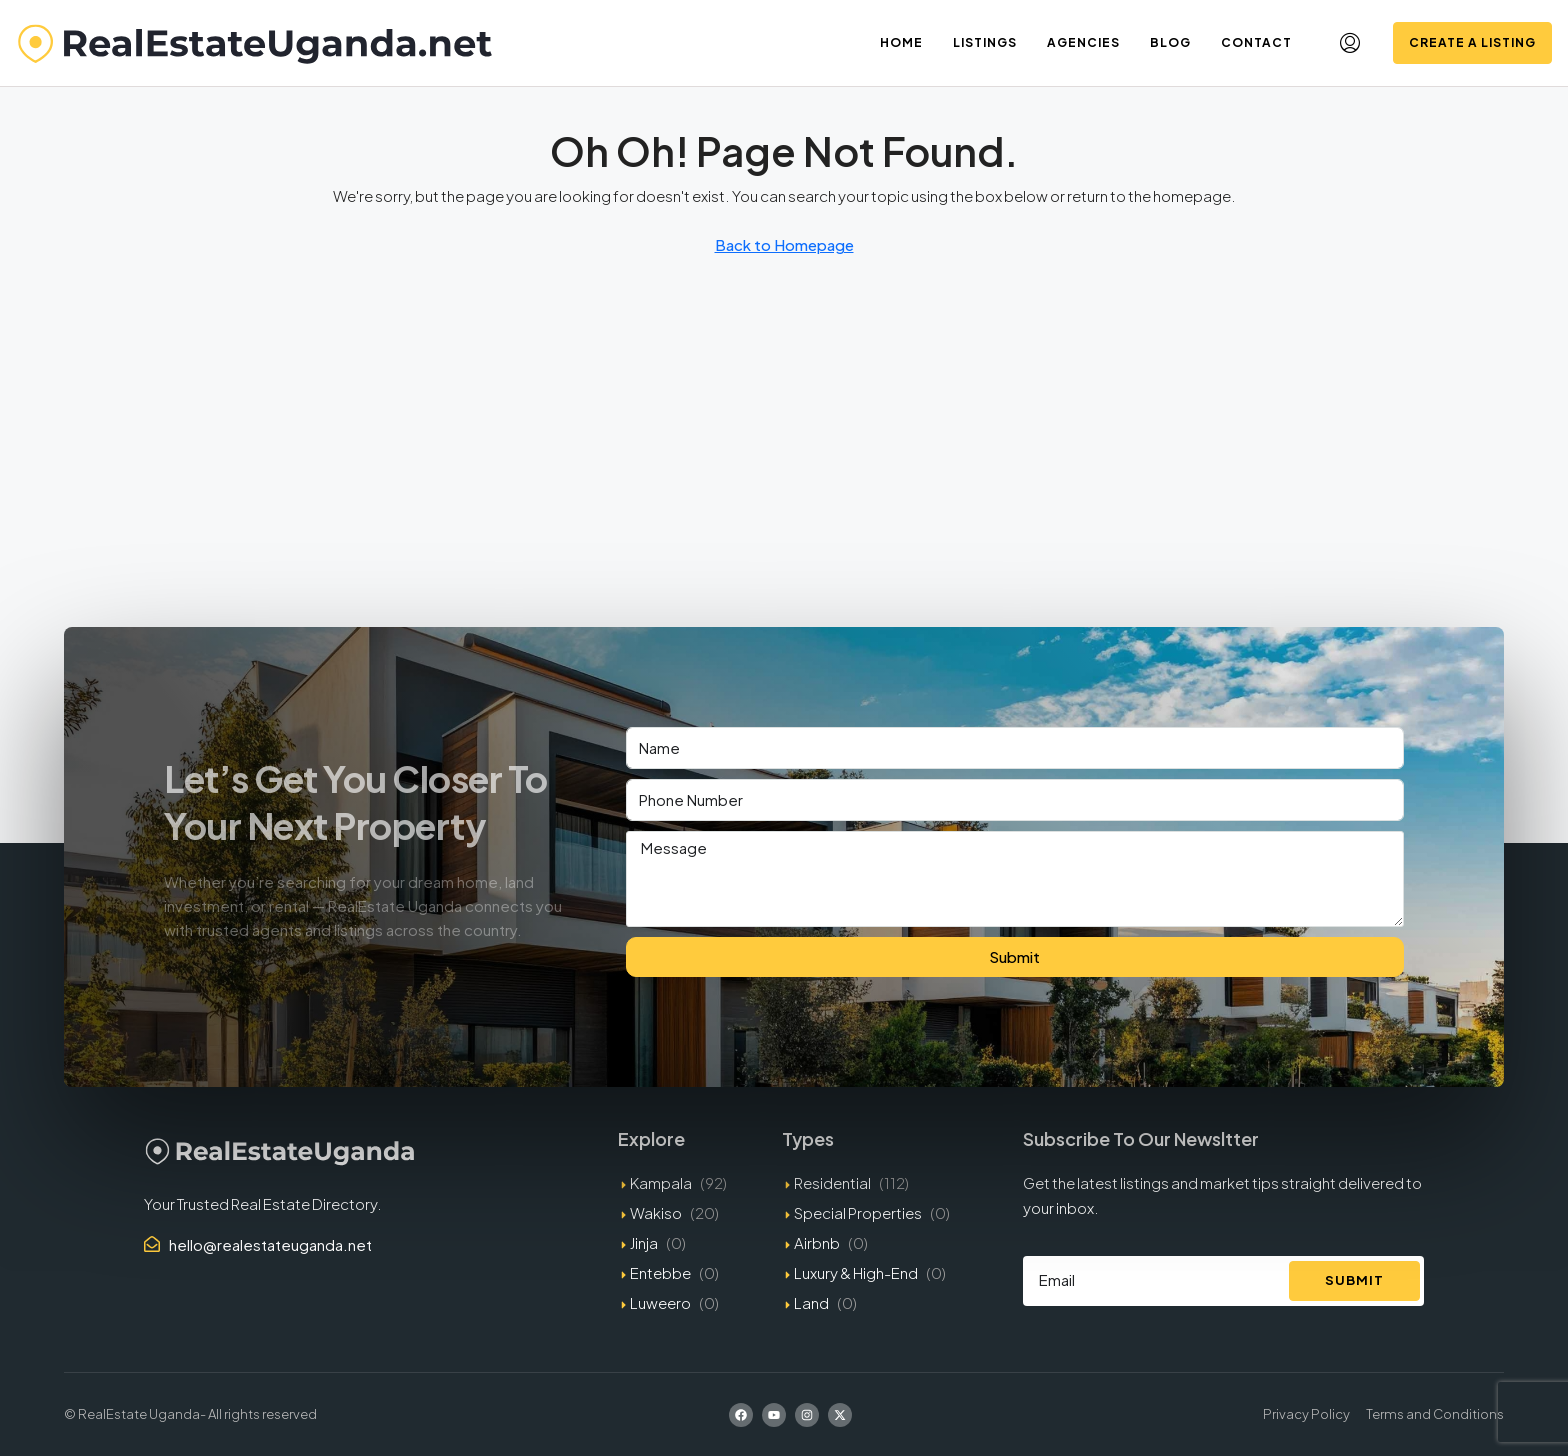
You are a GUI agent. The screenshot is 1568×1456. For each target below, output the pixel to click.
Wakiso (656, 1212)
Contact (1256, 42)
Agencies (1083, 42)
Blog (1170, 42)
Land (811, 1302)
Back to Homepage (784, 244)
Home (901, 42)
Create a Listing (1472, 42)
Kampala (661, 1182)
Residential (832, 1182)
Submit (1014, 956)
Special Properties (858, 1212)
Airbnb (817, 1242)
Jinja (644, 1242)
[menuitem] (1350, 43)
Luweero (660, 1302)
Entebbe (660, 1272)
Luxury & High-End (856, 1272)
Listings (985, 42)
